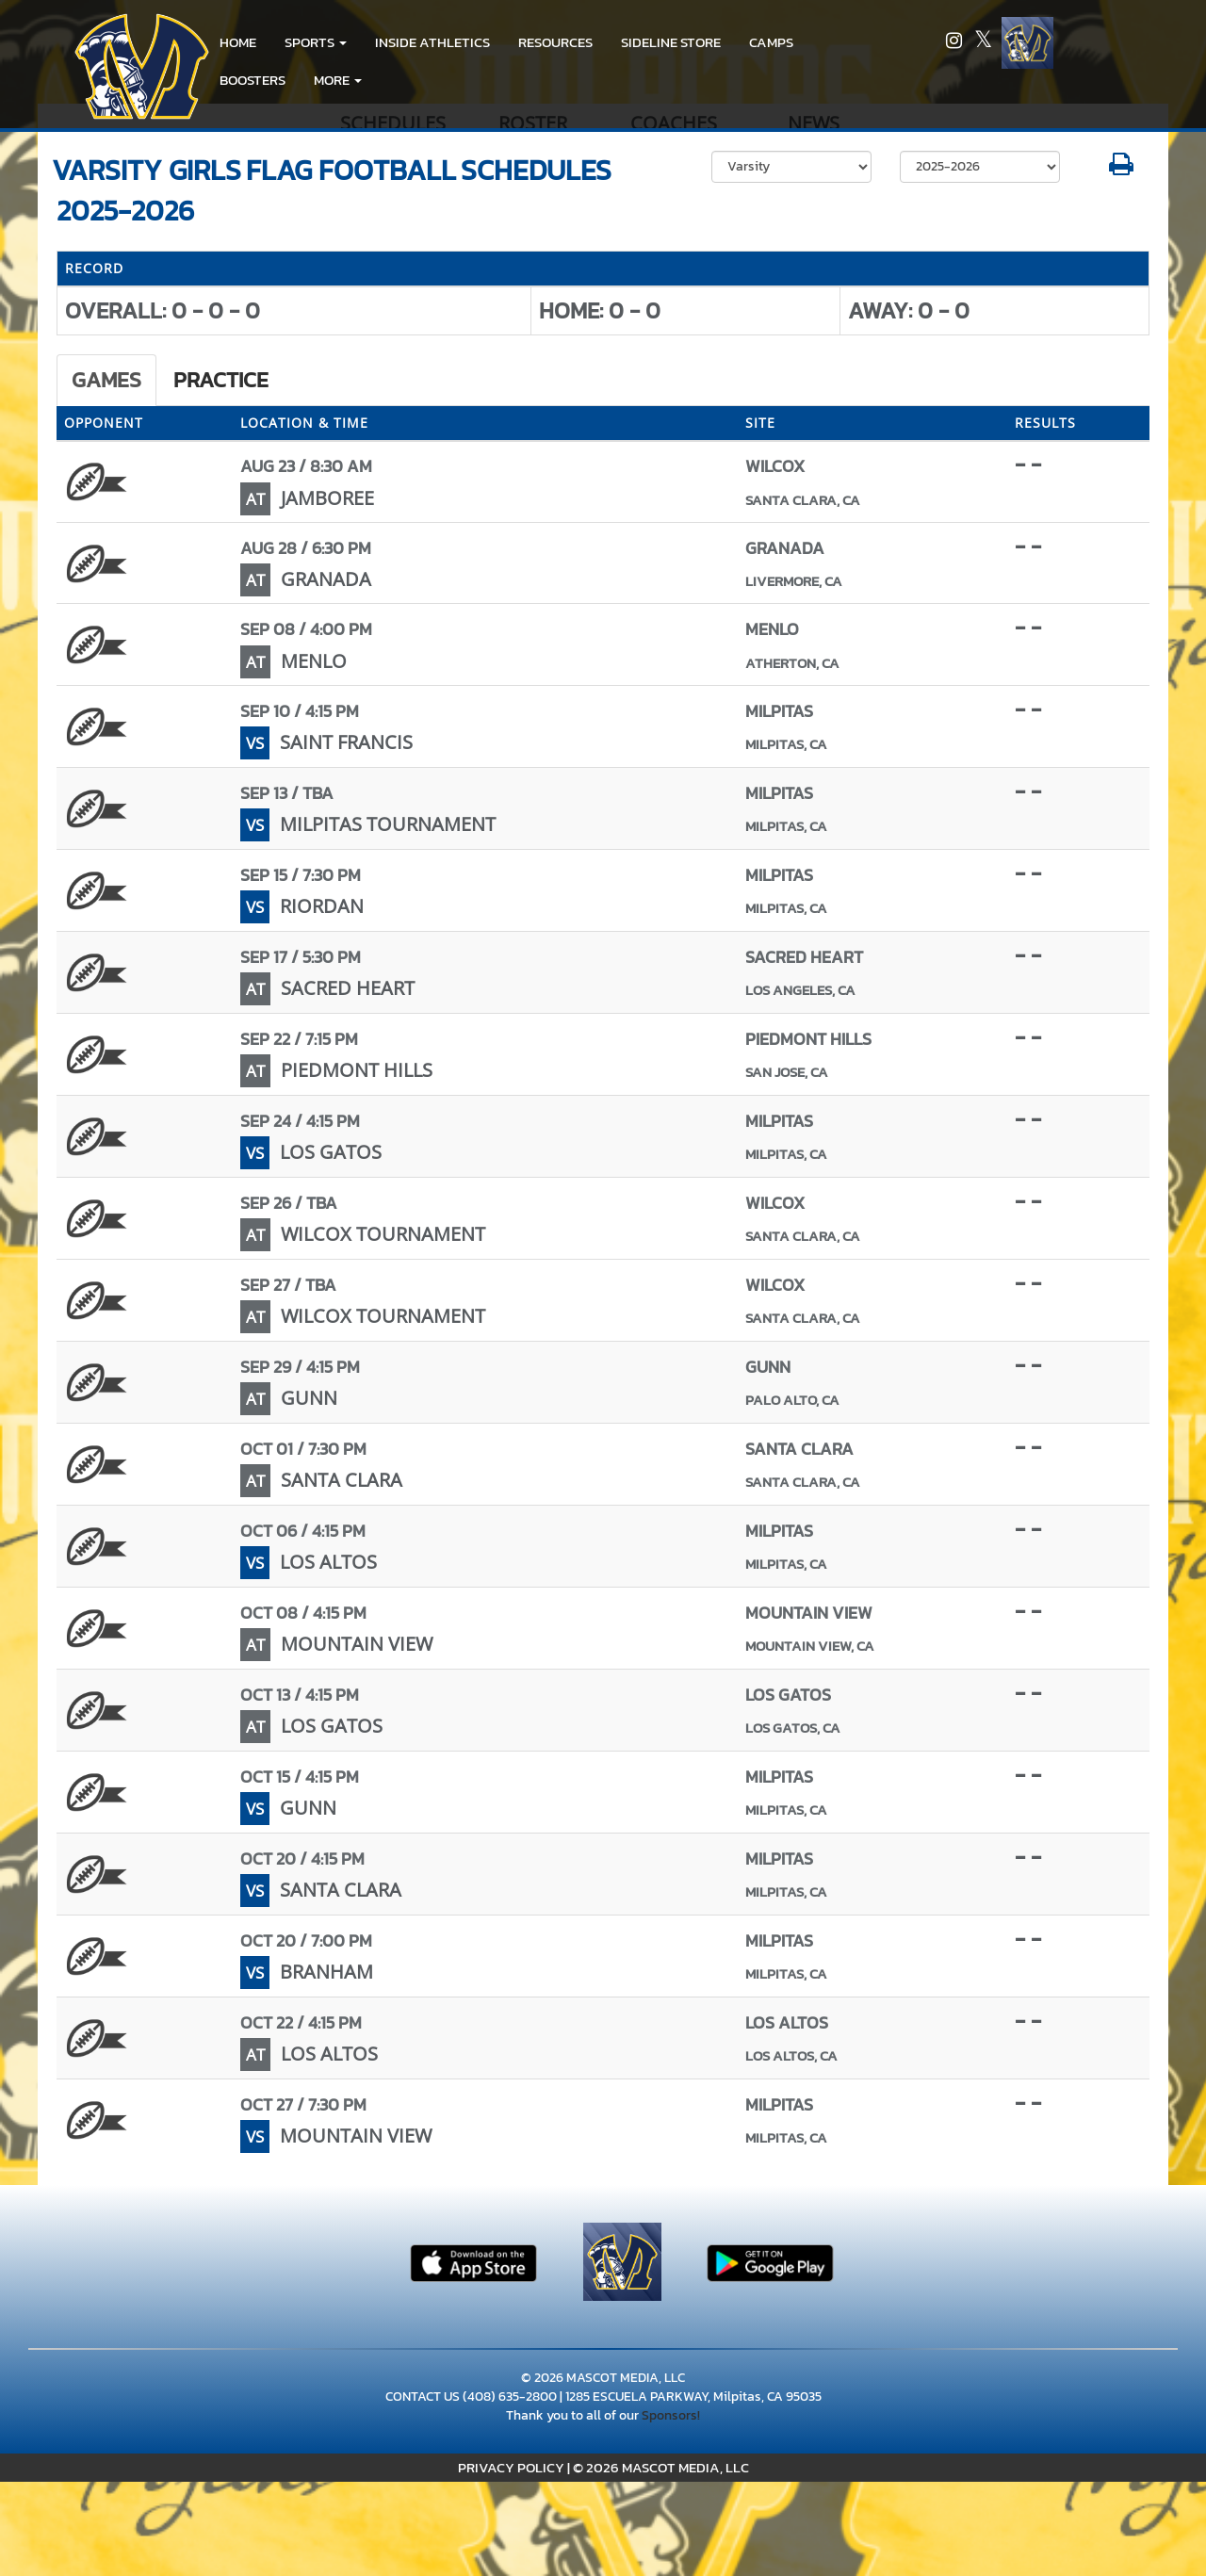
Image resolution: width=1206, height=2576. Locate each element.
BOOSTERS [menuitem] (252, 79)
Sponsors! (671, 2415)
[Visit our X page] (983, 43)
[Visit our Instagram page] (955, 43)
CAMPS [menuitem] (771, 42)
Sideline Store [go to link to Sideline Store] (671, 42)
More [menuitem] (338, 79)
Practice (221, 380)
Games (106, 380)
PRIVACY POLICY (511, 2467)
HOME (238, 42)
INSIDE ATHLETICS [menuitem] (432, 42)
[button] (315, 42)
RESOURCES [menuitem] (555, 42)
